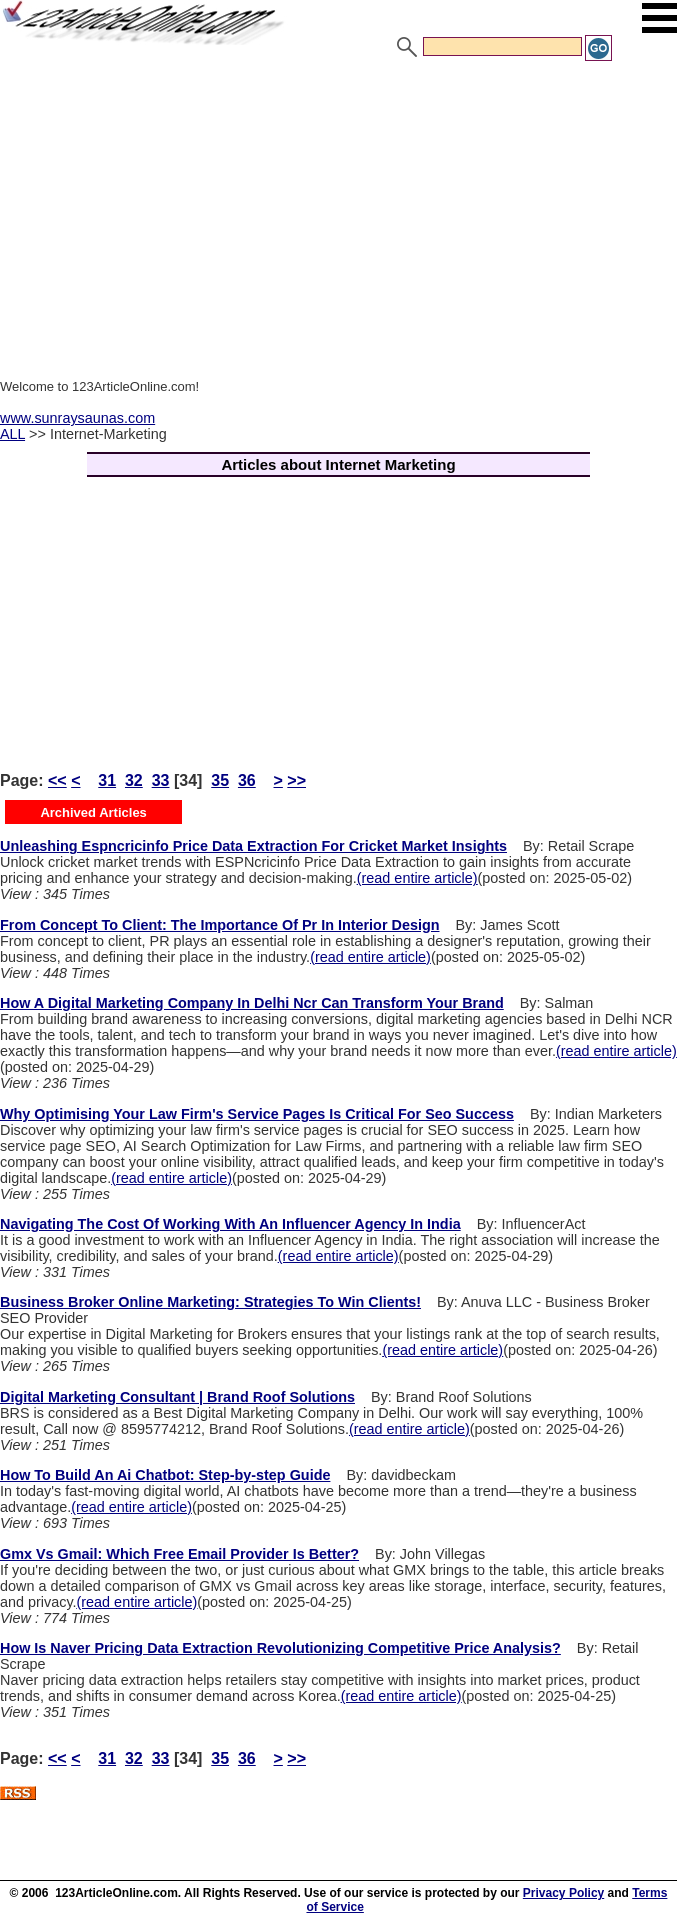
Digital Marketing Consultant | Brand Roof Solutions (177, 1397)
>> (296, 780)
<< (57, 780)
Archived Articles (93, 812)
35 (220, 780)
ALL (12, 434)
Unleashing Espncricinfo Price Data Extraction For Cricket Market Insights (253, 846)
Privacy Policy (563, 1893)
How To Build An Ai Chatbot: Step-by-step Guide (165, 1475)
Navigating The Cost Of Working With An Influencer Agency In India (230, 1224)
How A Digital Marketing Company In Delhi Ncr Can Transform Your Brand (252, 1003)
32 (134, 780)
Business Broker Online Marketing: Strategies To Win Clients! (210, 1302)
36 (247, 780)
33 (161, 780)
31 (107, 780)
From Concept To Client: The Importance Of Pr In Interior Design (219, 925)
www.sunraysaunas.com (77, 418)
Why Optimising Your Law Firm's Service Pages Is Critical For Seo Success (257, 1114)
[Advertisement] (338, 213)
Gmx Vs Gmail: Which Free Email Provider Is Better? (179, 1554)
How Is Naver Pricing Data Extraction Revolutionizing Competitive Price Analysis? (280, 1648)
